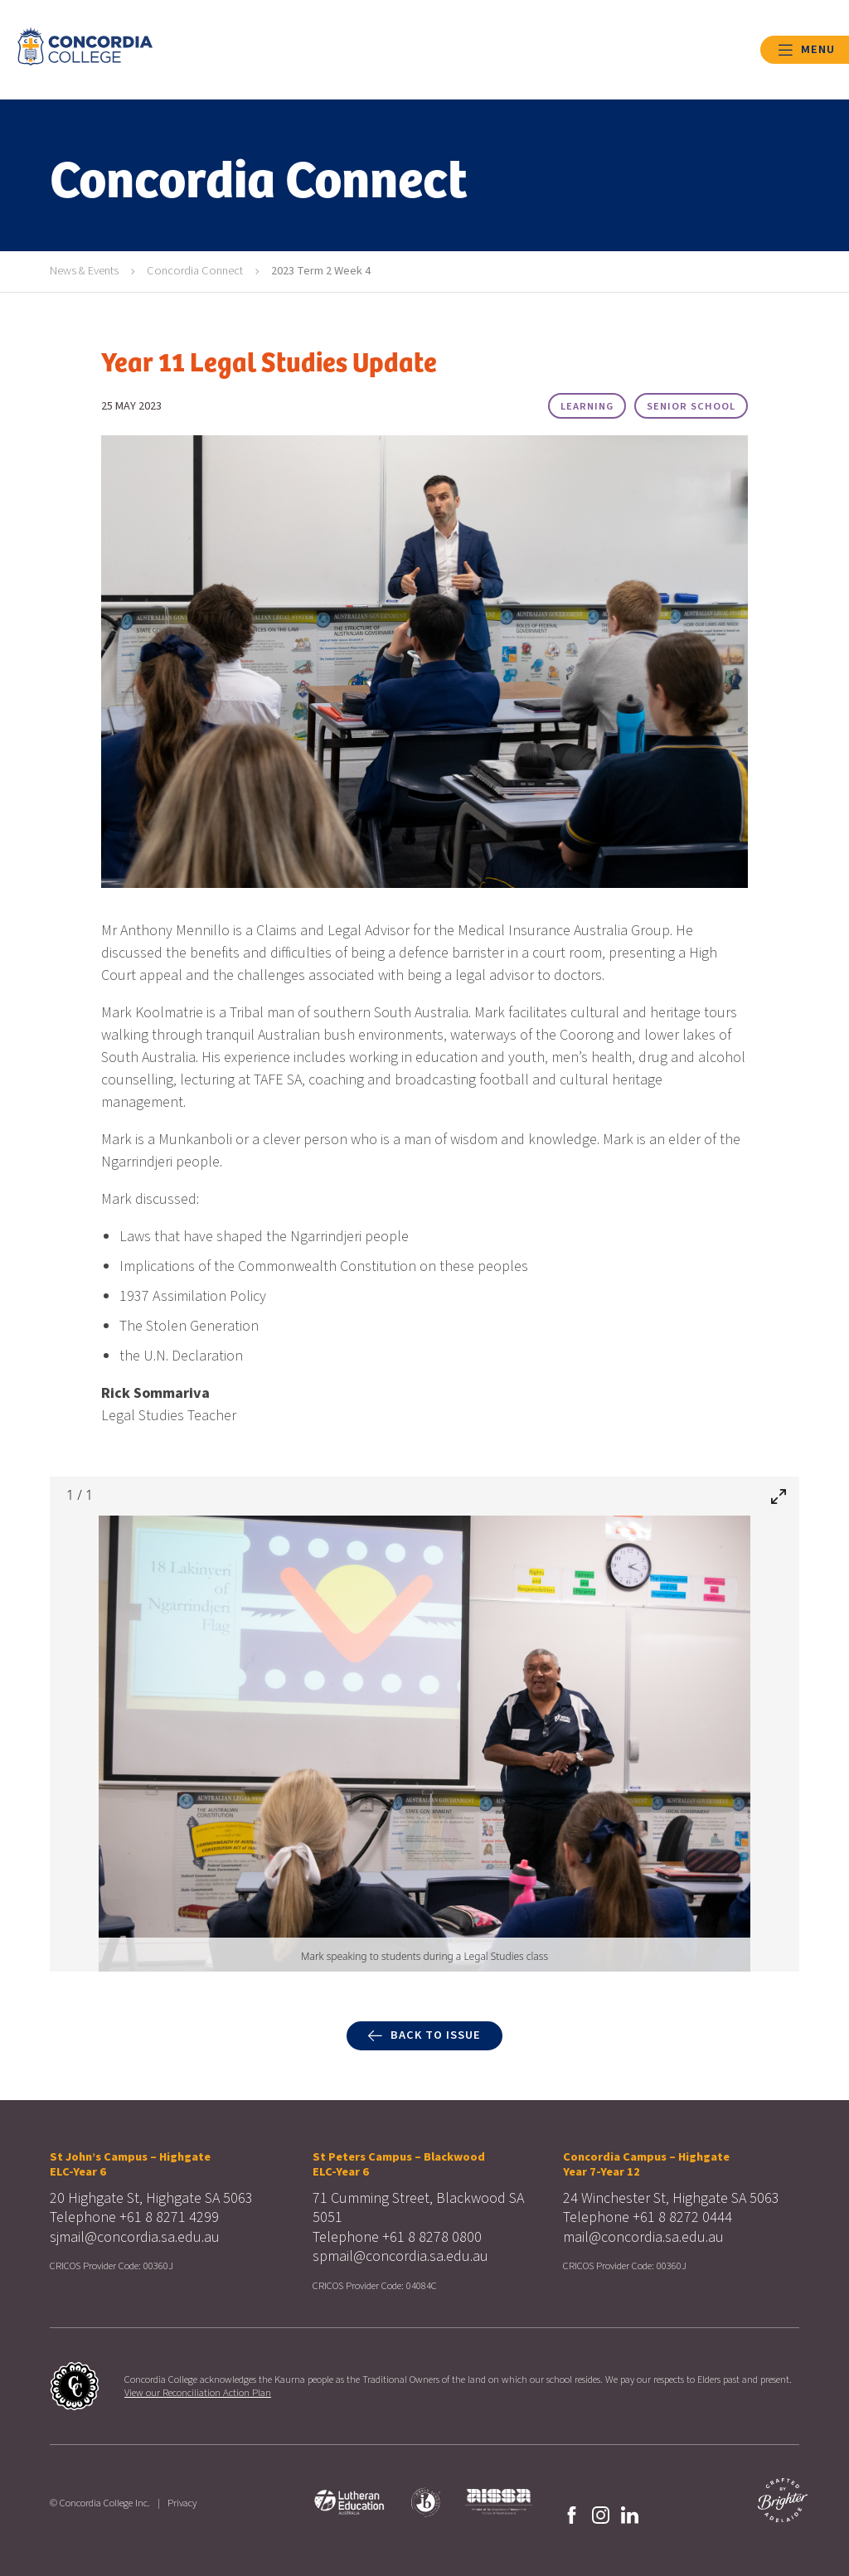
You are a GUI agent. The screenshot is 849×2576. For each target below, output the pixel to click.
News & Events (84, 270)
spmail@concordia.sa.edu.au (400, 2256)
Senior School (691, 406)
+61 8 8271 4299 (169, 2217)
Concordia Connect (195, 270)
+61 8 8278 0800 (432, 2237)
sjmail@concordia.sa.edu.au (135, 2237)
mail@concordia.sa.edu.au (643, 2237)
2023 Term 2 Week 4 (321, 270)
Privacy (181, 2503)
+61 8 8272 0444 (682, 2217)
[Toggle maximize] (778, 1496)
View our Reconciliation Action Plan (197, 2392)
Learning (587, 406)
